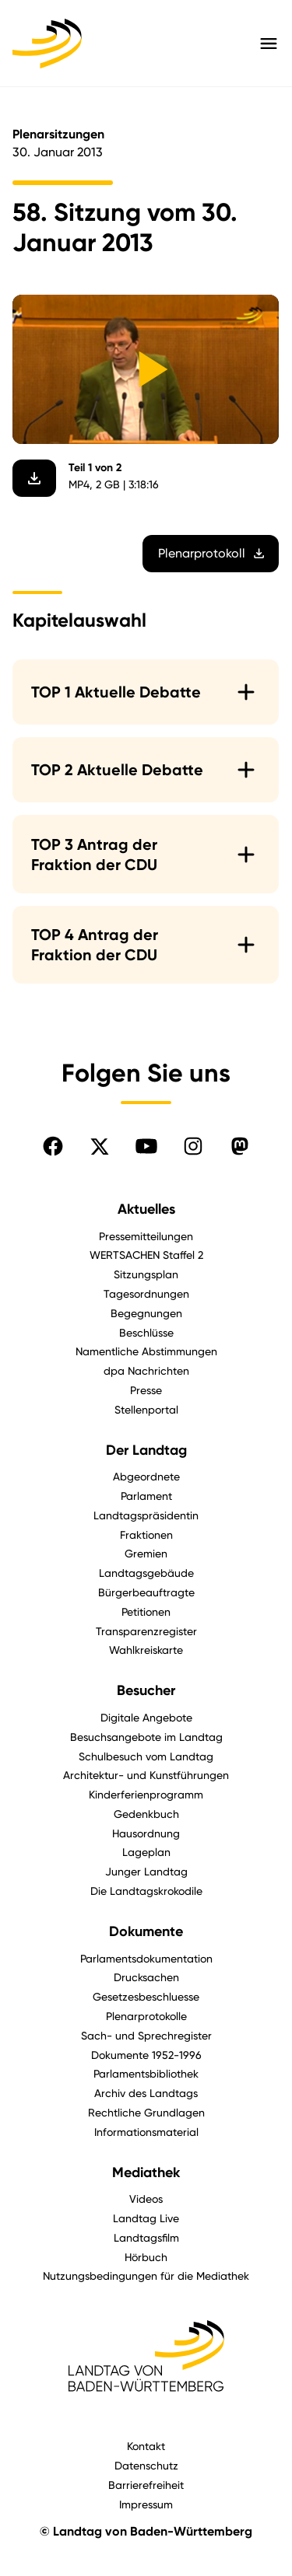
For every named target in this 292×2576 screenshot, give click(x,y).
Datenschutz (146, 2465)
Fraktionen (146, 1534)
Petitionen (146, 1611)
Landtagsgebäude (146, 1572)
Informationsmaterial (146, 2131)
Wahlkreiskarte (146, 1649)
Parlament (146, 1495)
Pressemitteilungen (146, 1236)
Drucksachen (146, 1977)
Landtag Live (146, 2218)
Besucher (146, 1690)
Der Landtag (146, 1450)
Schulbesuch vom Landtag (146, 1756)
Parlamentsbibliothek (146, 2073)
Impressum (146, 2504)
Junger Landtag (146, 1871)
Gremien (146, 1553)
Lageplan (146, 1851)
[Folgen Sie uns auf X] (100, 1146)
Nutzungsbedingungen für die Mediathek (146, 2275)
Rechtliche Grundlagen (146, 2112)
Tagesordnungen (146, 1293)
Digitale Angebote (146, 1717)
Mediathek (146, 2172)
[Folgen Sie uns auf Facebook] (53, 1146)
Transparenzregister (146, 1631)
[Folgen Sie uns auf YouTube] (146, 1146)
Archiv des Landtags (146, 2092)
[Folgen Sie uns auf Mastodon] (240, 1146)
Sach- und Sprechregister (146, 2035)
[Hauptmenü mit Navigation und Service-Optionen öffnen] (269, 43)
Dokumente (146, 1931)
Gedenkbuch (146, 1813)
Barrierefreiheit (146, 2484)
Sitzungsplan (146, 1274)
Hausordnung (146, 1833)
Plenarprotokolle (146, 2015)
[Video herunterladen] (34, 479)
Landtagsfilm (146, 2237)
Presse (146, 1389)
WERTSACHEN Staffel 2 (146, 1254)
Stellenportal (146, 1409)
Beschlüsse (146, 1332)
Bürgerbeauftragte (146, 1592)
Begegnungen (146, 1312)
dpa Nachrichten (146, 1370)
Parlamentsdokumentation (146, 1958)
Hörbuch (146, 2256)
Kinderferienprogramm (146, 1794)
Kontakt (146, 2445)
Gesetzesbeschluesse (146, 1996)
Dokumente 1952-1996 (146, 2054)
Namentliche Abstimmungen (146, 1351)
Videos (146, 2198)
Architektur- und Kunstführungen (146, 1774)
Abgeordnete (146, 1476)
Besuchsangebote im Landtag (146, 1736)
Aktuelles (146, 1209)
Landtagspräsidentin (146, 1515)
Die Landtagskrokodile (146, 1890)
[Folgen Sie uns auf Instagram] (193, 1146)
